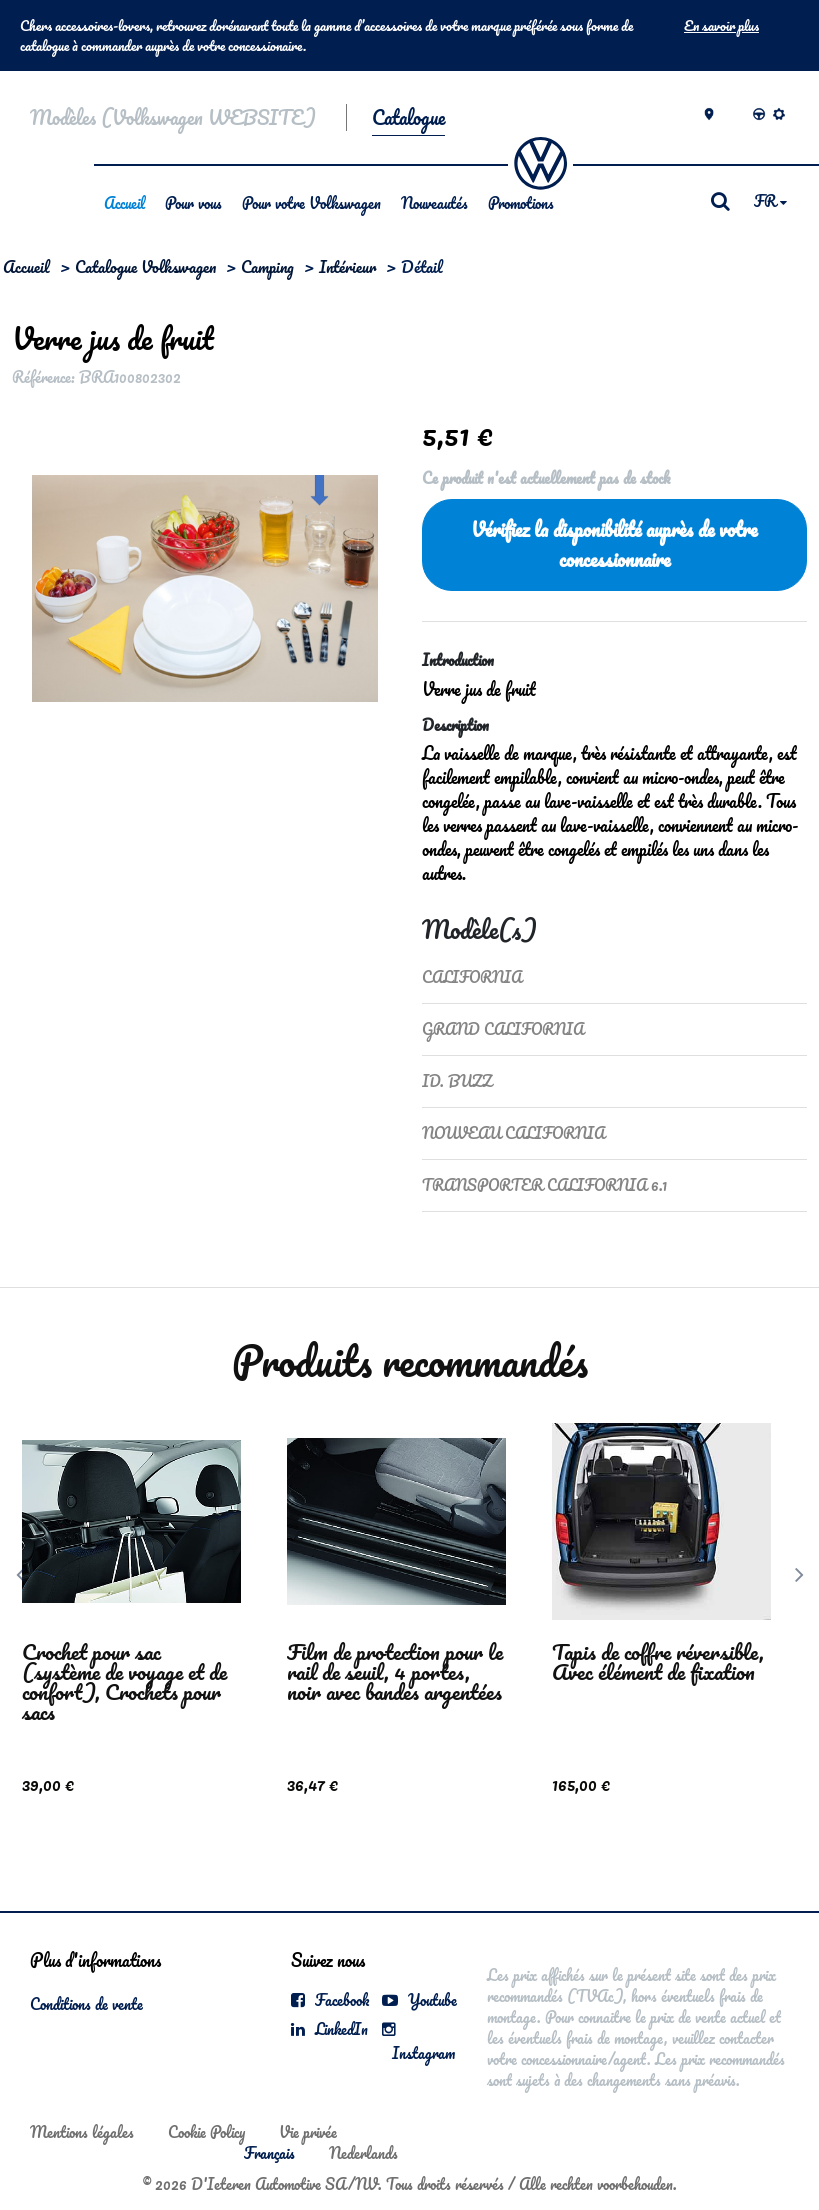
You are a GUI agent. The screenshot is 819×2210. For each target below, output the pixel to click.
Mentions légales (82, 2132)
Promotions (521, 203)
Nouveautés (434, 203)
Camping (267, 266)
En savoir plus (721, 26)
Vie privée (308, 2132)
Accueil (124, 203)
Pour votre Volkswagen (311, 203)
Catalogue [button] (408, 117)
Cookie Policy (206, 2132)
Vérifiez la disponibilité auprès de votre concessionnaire (614, 544)
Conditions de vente (86, 2004)
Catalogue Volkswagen (145, 266)
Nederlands (363, 2153)
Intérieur (347, 266)
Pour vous (193, 203)
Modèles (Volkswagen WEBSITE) (173, 117)
